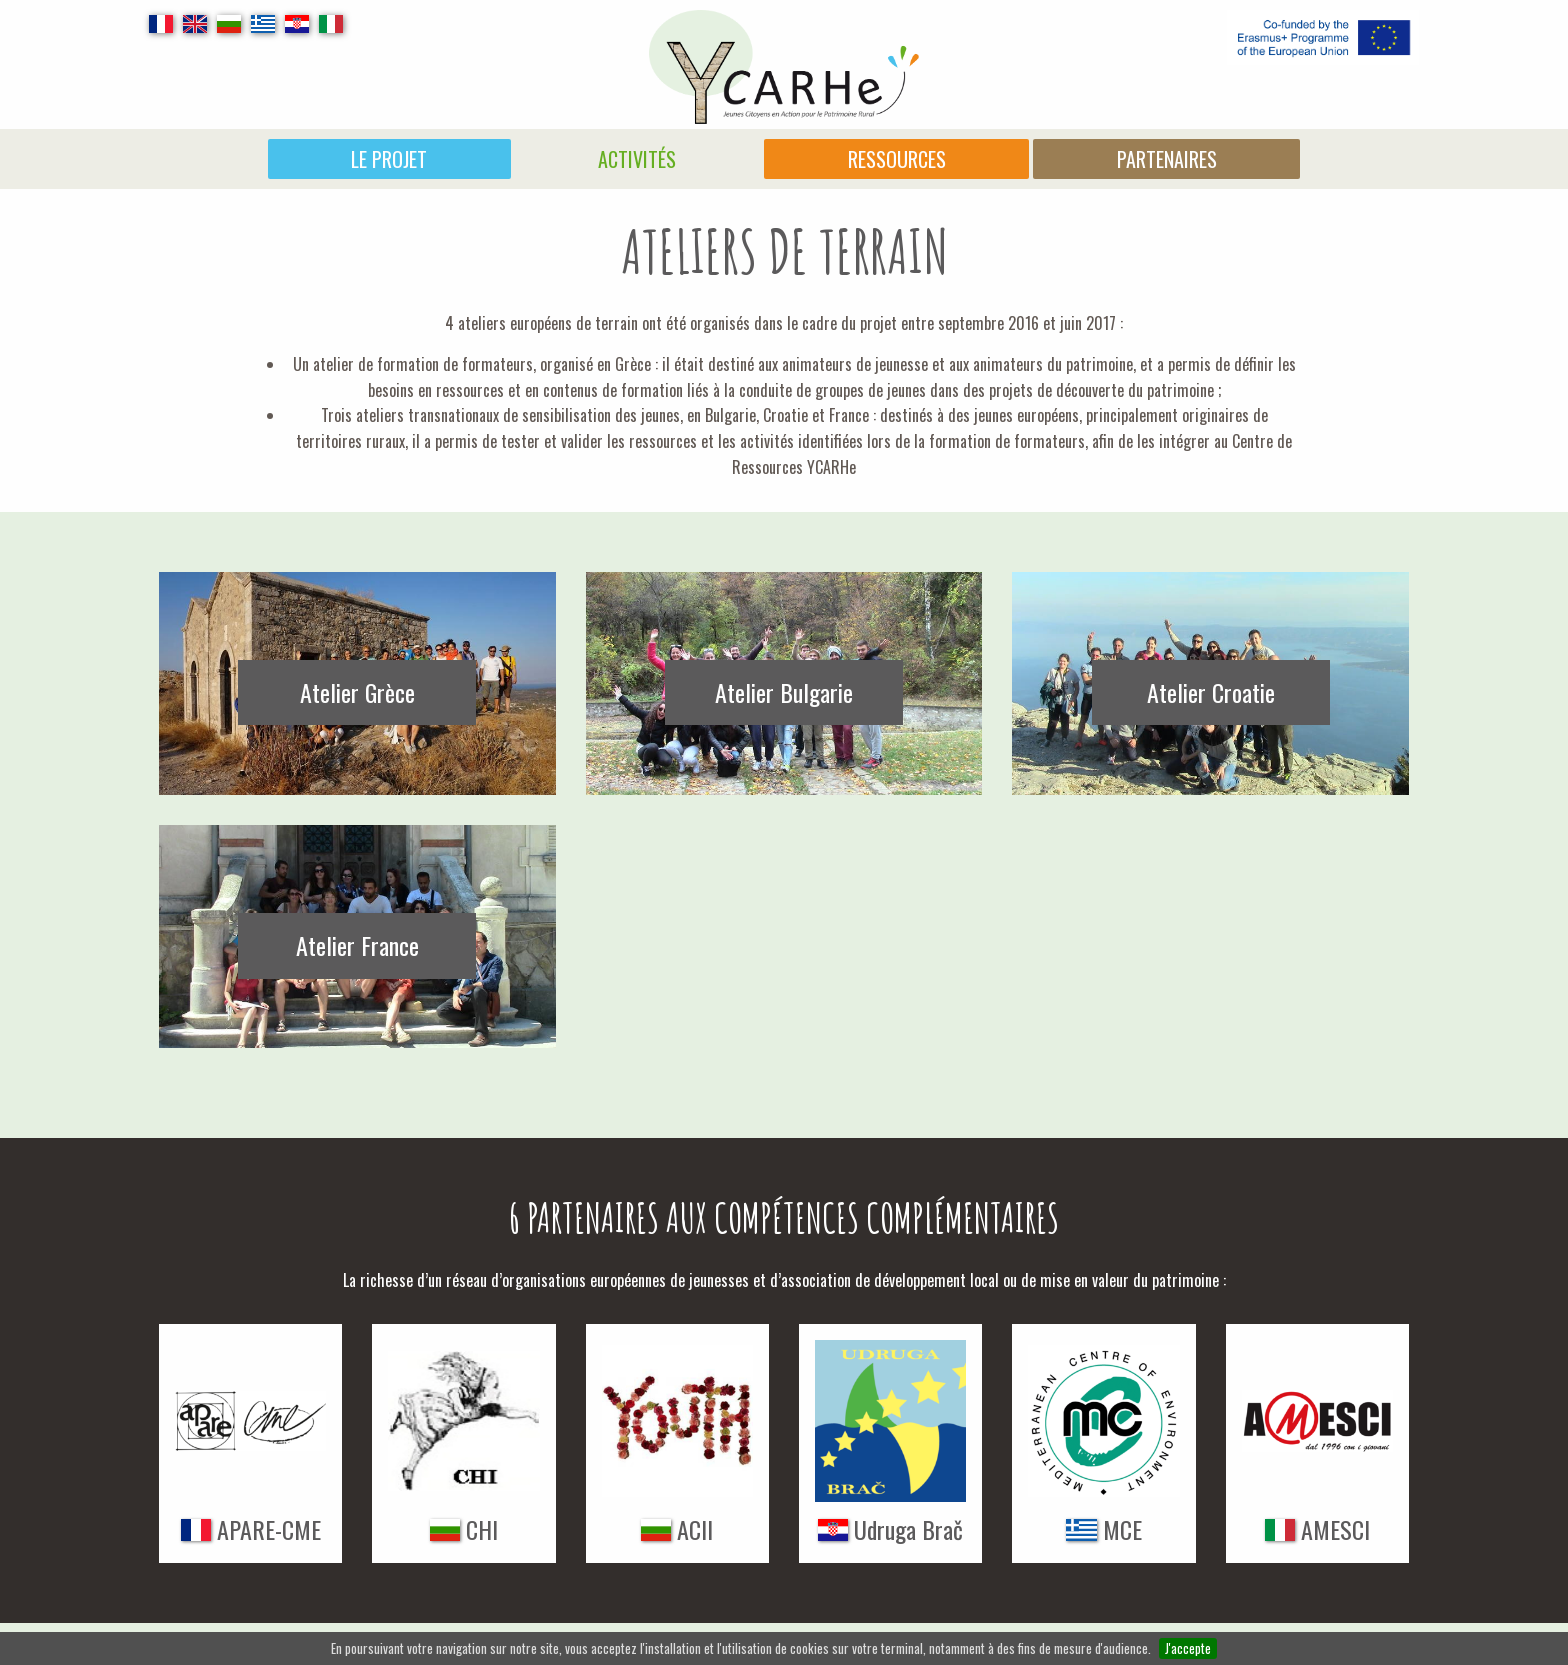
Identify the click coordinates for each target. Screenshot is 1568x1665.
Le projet (389, 159)
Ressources (897, 159)
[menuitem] (389, 159)
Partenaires (1167, 159)
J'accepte (1188, 1648)
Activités (637, 159)
